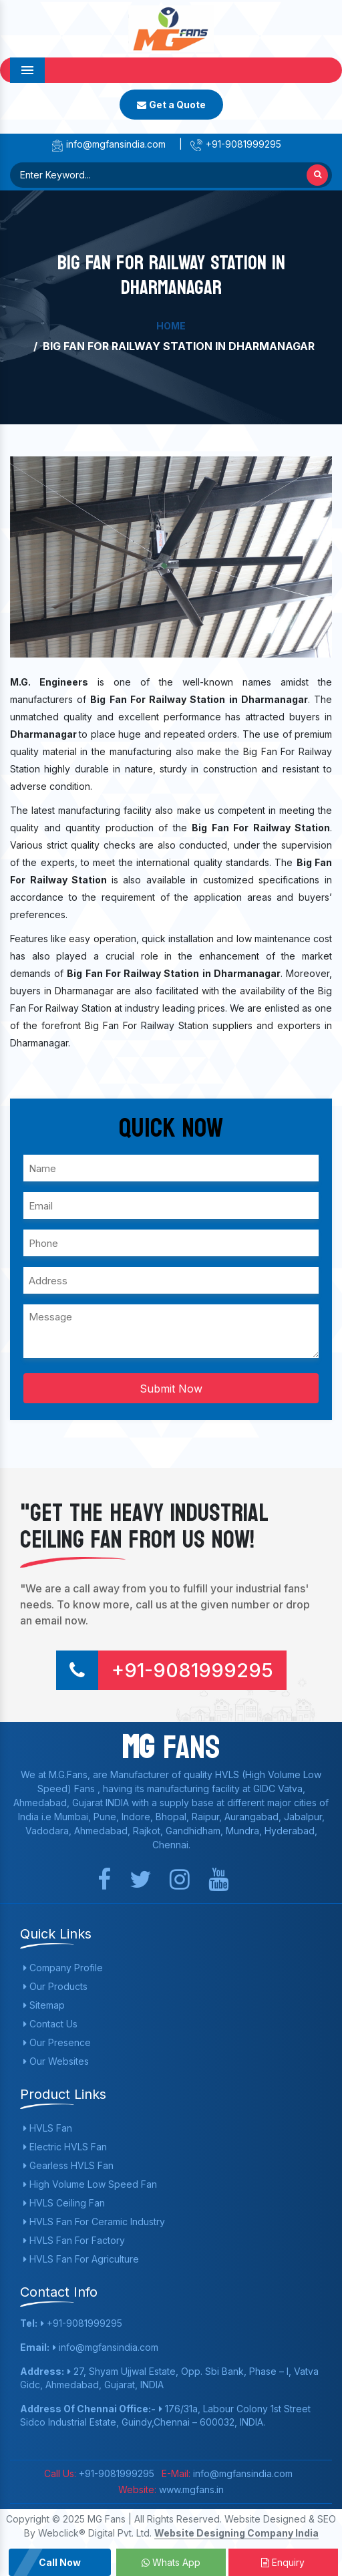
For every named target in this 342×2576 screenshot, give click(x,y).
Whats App (171, 2562)
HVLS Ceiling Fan (64, 2202)
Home (171, 325)
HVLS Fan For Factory (74, 2240)
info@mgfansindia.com (108, 144)
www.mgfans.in (190, 2489)
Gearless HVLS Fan (68, 2165)
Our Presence (57, 2042)
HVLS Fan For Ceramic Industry (94, 2221)
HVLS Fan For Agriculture (81, 2259)
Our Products (55, 1986)
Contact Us (50, 2023)
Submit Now (171, 1388)
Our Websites (56, 2061)
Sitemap (44, 2005)
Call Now (60, 2562)
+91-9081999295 (235, 144)
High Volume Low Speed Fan (90, 2184)
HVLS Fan (47, 2128)
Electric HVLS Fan (65, 2146)
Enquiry (283, 2562)
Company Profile (63, 1967)
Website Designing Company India (236, 2533)
